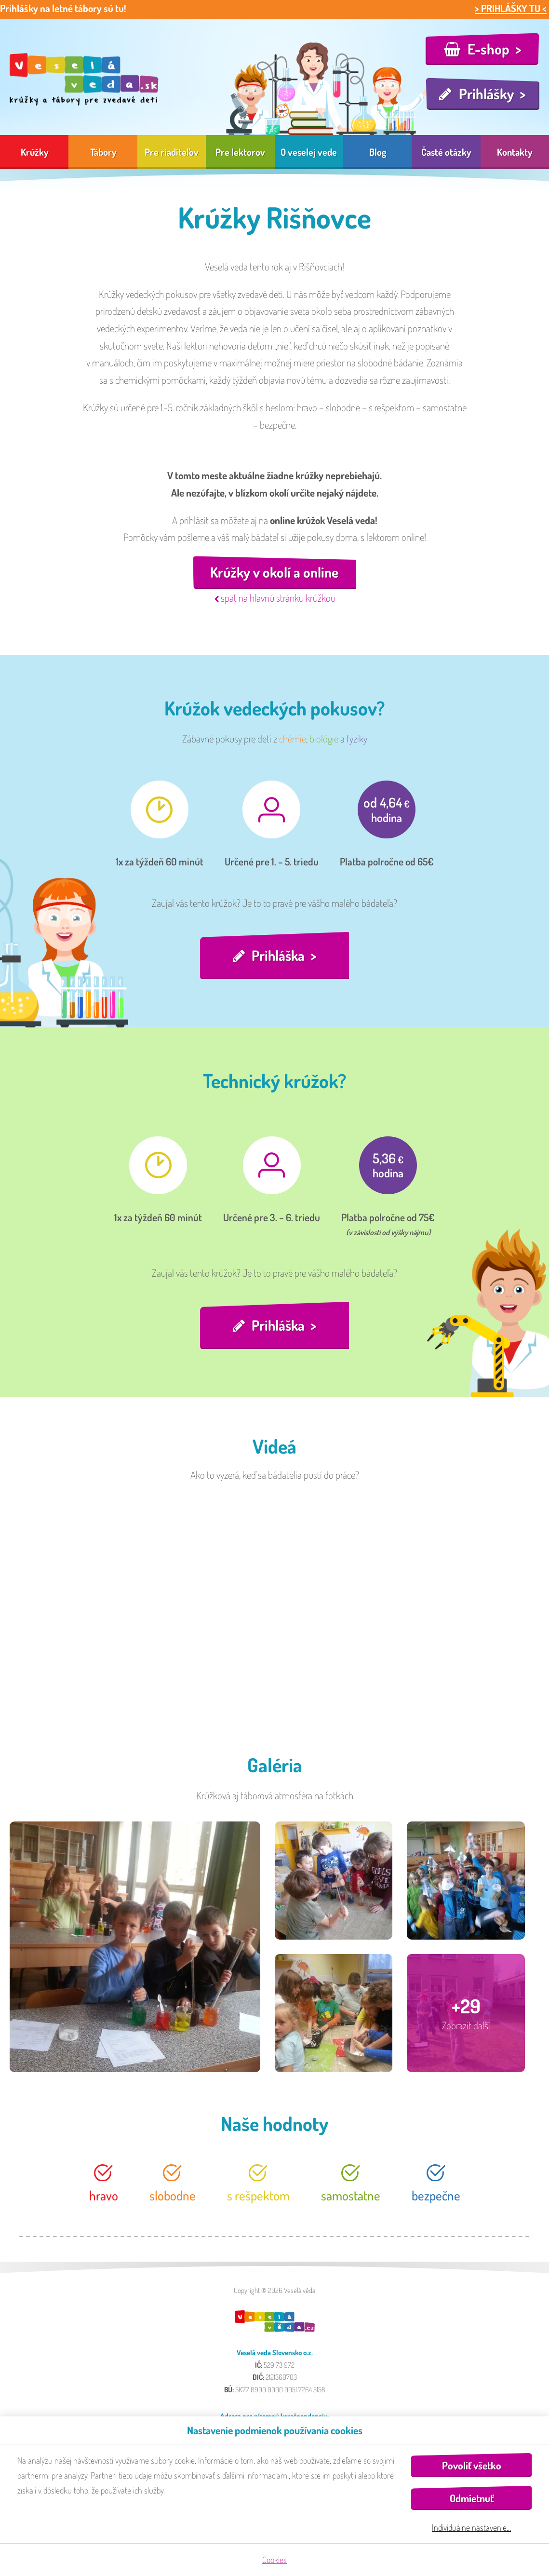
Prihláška (278, 956)
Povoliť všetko (471, 2465)
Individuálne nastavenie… (471, 2527)
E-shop (488, 49)
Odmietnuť (472, 2498)
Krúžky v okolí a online (274, 573)
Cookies (274, 2559)
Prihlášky (486, 93)
